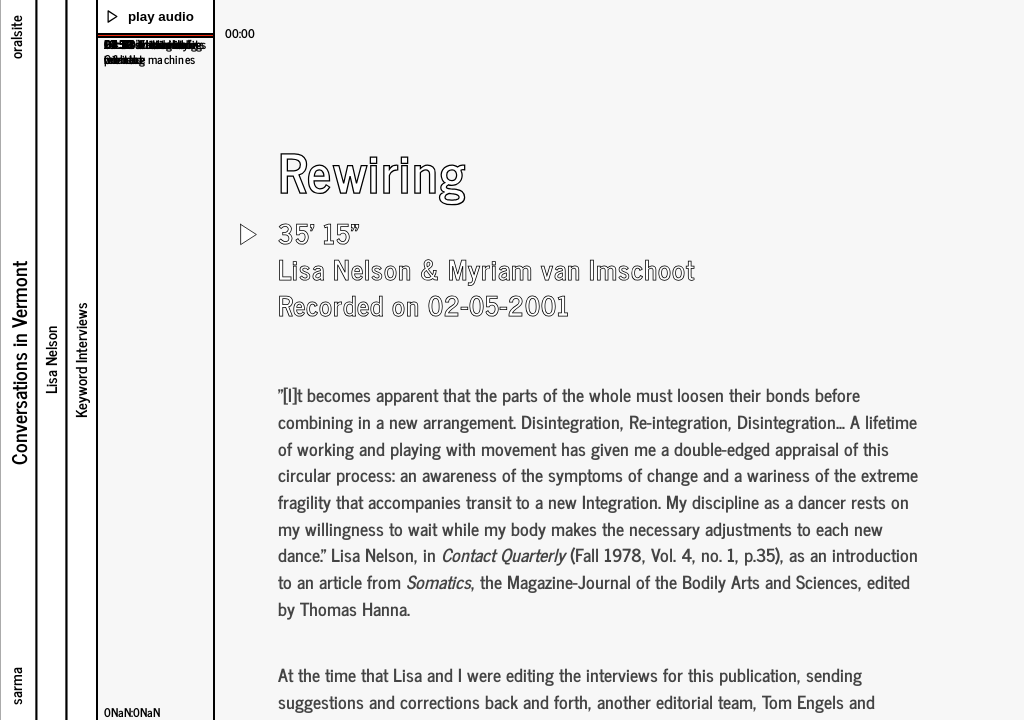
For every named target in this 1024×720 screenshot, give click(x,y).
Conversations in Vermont (17, 363)
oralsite (14, 37)
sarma (14, 686)
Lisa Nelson (49, 360)
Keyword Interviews (79, 360)
